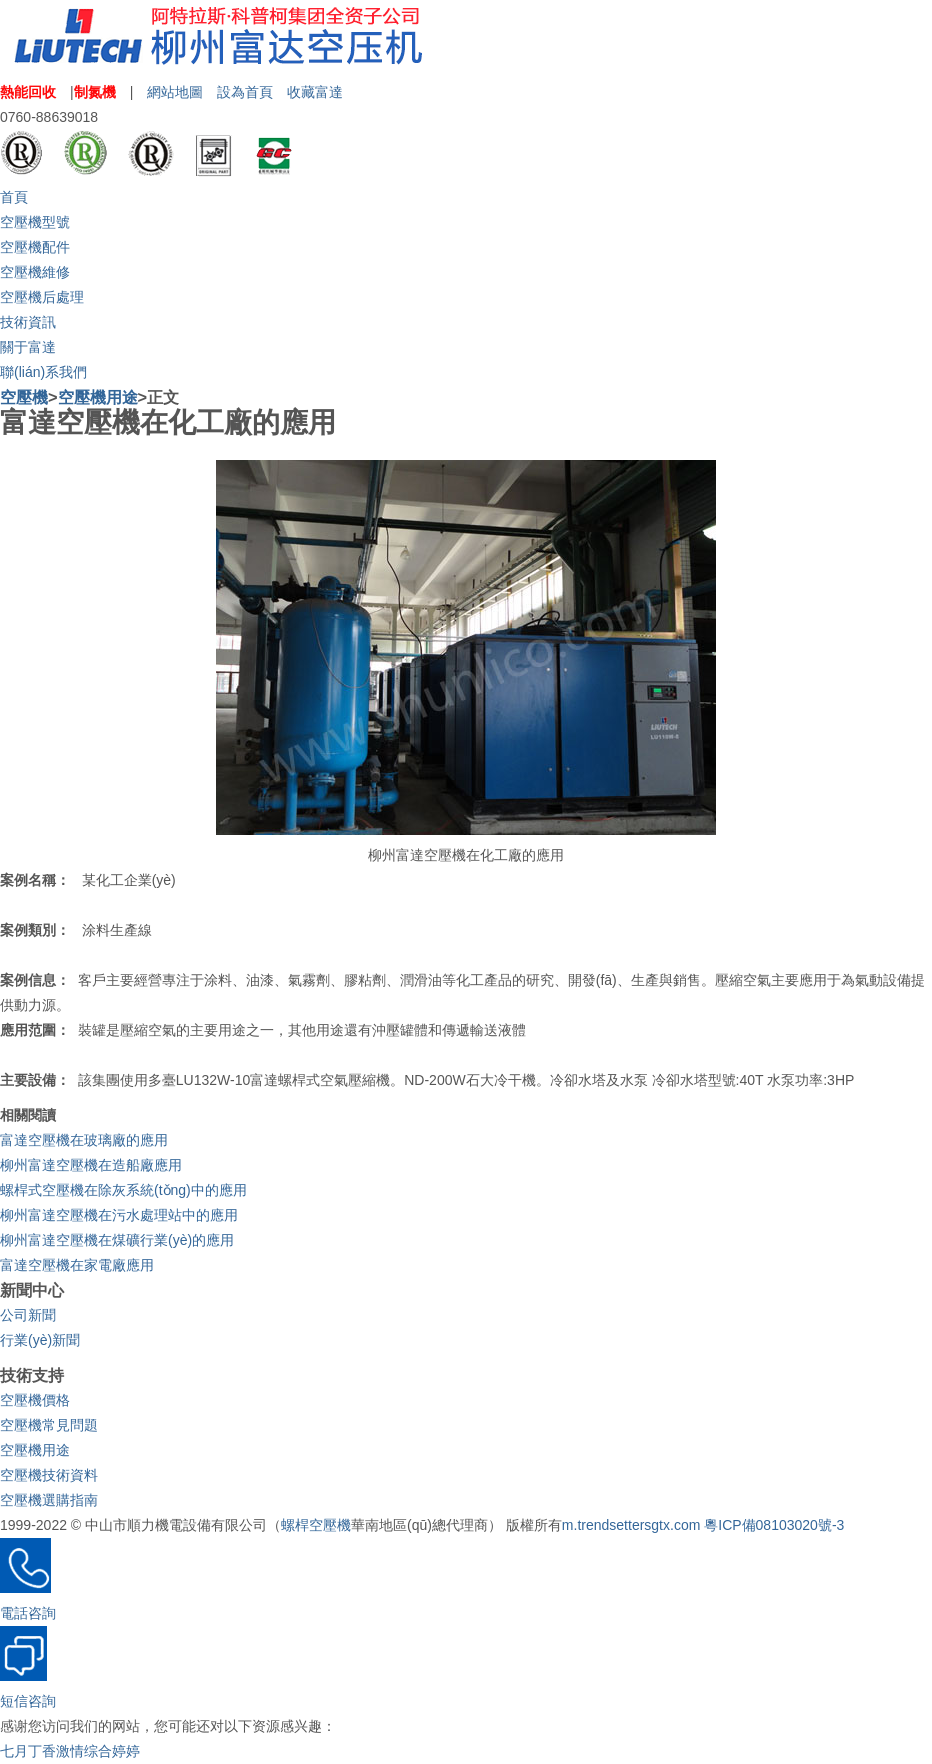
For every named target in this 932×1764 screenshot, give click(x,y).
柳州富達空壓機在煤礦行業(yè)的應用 (117, 1240)
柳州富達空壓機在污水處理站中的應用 (119, 1215)
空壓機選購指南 (49, 1500)
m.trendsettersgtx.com (631, 1525)
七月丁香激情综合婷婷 (70, 1751)
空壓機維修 (35, 272)
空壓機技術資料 (49, 1475)
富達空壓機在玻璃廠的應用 (84, 1140)
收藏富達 (315, 92)
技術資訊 (28, 322)
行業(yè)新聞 (40, 1340)
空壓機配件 (35, 247)
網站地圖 (175, 92)
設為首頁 (245, 92)
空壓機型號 (35, 222)
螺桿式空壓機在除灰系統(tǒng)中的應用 (123, 1190)
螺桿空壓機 (316, 1525)
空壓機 (24, 397)
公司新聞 (28, 1315)
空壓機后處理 (42, 297)
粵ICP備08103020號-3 (774, 1525)
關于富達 (28, 347)
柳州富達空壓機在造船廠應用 (91, 1165)
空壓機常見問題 (49, 1425)
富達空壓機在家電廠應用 (77, 1265)
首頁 (14, 197)
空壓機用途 (98, 397)
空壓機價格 (35, 1400)
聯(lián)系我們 (43, 372)
